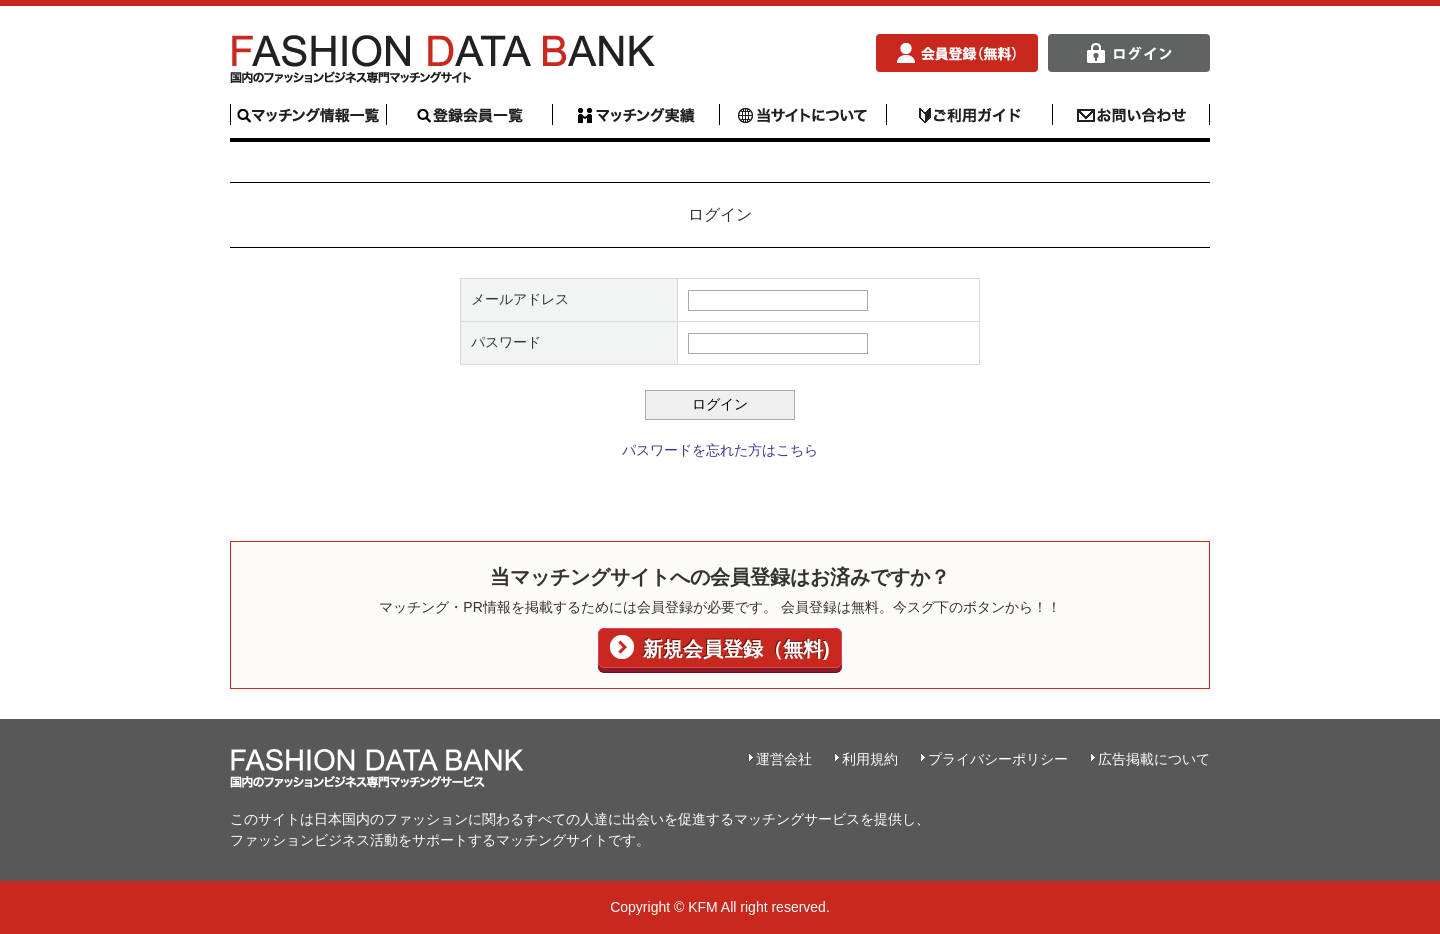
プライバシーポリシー (998, 759)
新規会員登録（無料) (733, 649)
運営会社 (784, 759)
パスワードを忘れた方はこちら (720, 450)
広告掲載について (1154, 759)
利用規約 (870, 759)
